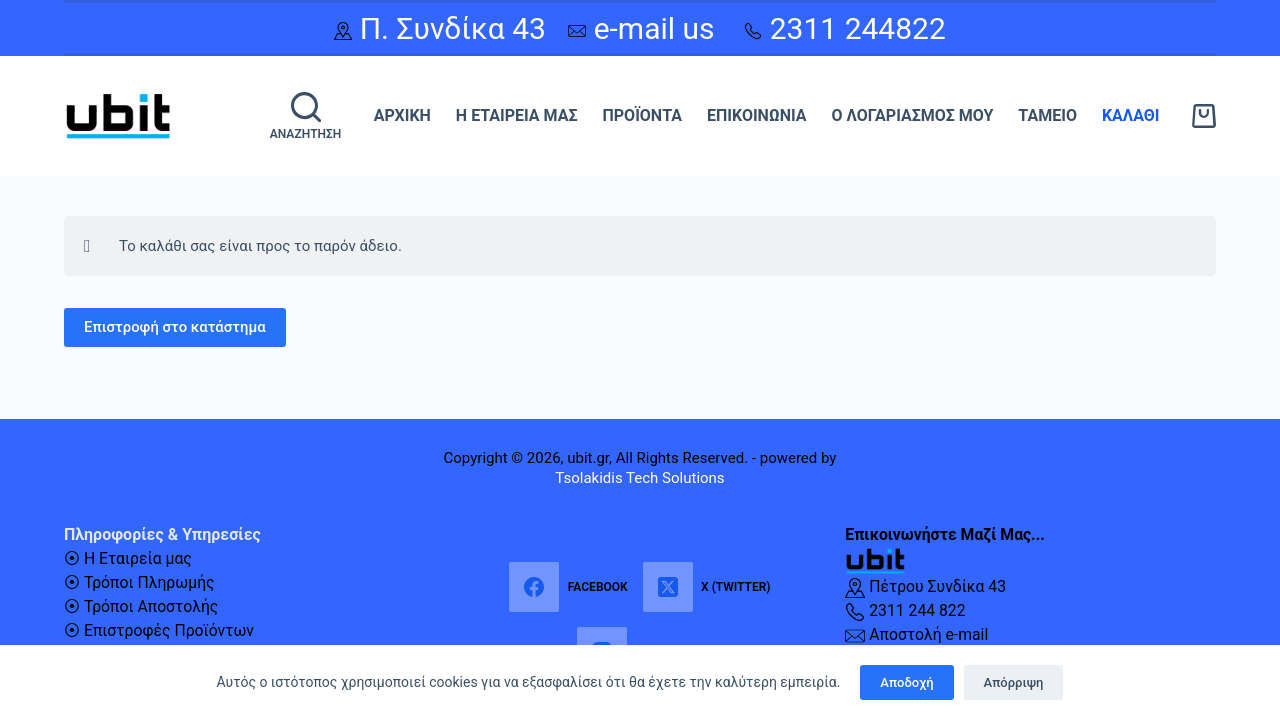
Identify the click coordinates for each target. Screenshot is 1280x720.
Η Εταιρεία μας (517, 115)
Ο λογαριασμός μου (913, 115)
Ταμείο (1047, 115)
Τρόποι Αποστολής (152, 606)
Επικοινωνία (757, 115)
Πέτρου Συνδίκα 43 (926, 586)
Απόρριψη (1014, 682)
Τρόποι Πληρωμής (150, 582)
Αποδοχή (906, 682)
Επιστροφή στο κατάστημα (175, 328)
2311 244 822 (906, 610)
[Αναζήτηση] (306, 116)
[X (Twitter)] (707, 587)
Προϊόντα (642, 115)
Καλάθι (1131, 115)
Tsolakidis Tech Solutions (639, 478)
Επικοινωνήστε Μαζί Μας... (946, 534)
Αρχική (402, 115)
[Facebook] (568, 587)
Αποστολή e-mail (917, 634)
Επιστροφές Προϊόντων (170, 630)
